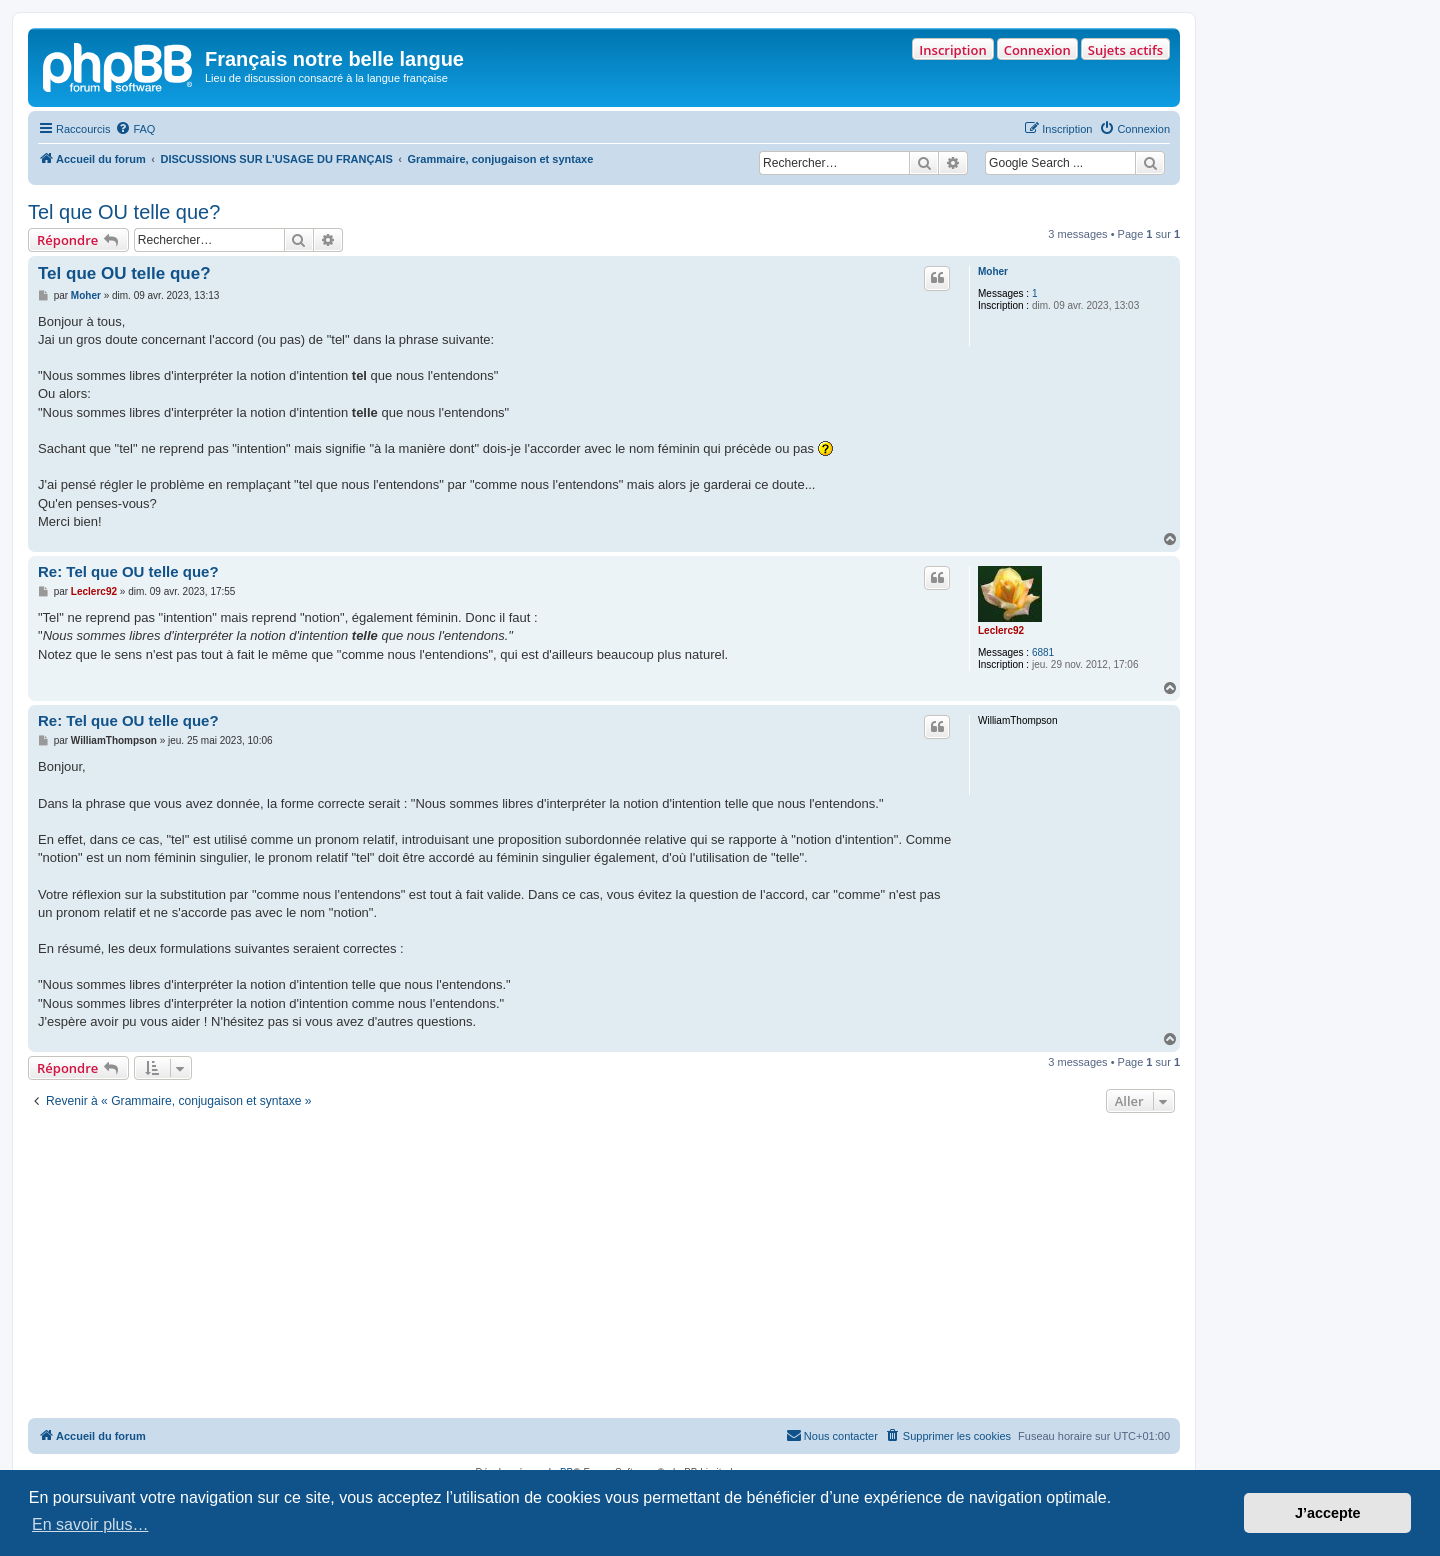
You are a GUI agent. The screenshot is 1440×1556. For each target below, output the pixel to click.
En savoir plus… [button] (90, 1524)
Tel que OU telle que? (124, 212)
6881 (1043, 652)
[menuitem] (135, 129)
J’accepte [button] (1328, 1513)
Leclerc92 (1001, 630)
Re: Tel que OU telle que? (128, 571)
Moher (993, 271)
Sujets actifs (1125, 50)
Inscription (952, 50)
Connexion (1037, 50)
